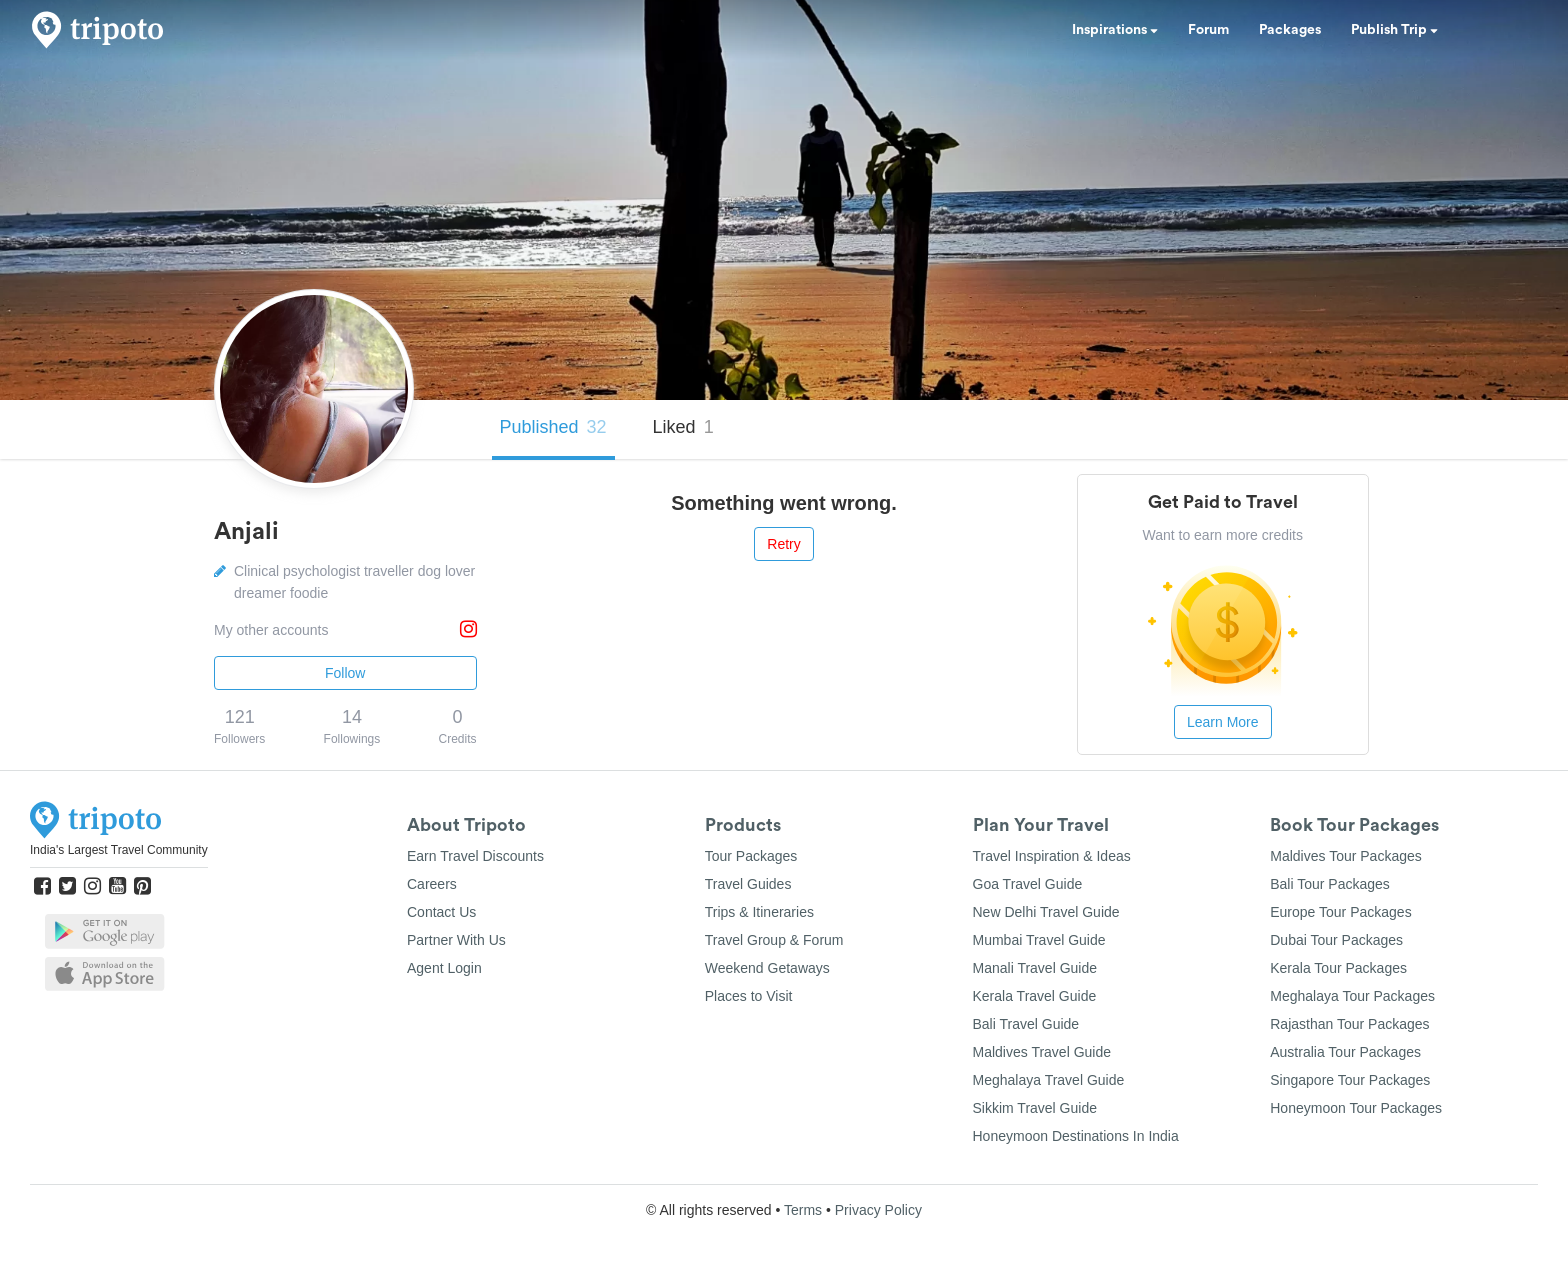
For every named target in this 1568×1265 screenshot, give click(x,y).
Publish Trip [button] (1394, 30)
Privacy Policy (878, 1210)
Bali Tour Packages (1330, 884)
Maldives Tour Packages (1345, 856)
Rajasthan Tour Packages (1349, 1024)
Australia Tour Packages (1345, 1052)
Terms (803, 1210)
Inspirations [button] (1115, 30)
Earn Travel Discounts (475, 856)
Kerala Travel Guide (1035, 996)
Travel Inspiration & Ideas (1052, 856)
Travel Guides (748, 884)
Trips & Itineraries (759, 912)
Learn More (1223, 722)
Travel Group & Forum (774, 940)
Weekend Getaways (767, 968)
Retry (783, 544)
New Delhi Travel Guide (1046, 912)
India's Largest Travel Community (119, 850)
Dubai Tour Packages (1336, 940)
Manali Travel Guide (1035, 968)
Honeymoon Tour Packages (1356, 1108)
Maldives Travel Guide (1042, 1052)
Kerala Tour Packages (1338, 968)
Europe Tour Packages (1340, 912)
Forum (1208, 30)
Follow (345, 673)
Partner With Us (456, 940)
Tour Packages (751, 856)
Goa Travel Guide (1028, 884)
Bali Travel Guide (1026, 1024)
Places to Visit (749, 996)
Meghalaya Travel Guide (1049, 1080)
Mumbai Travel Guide (1039, 940)
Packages (1290, 30)
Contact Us (441, 912)
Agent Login (444, 968)
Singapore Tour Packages (1350, 1080)
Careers (432, 884)
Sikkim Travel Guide (1035, 1108)
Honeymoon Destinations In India (1076, 1136)
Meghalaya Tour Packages (1352, 996)
